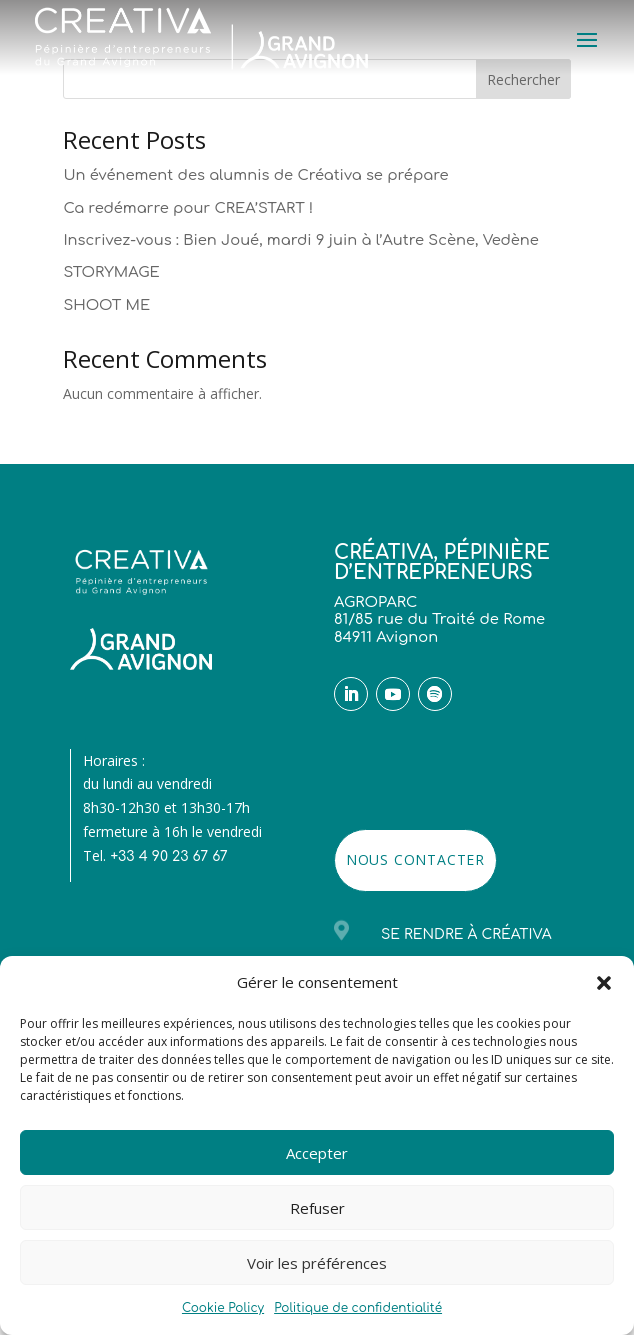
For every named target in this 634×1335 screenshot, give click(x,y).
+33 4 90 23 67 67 (168, 856)
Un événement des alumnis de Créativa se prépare (255, 175)
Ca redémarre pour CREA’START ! (188, 208)
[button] (604, 983)
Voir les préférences (317, 1263)
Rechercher (523, 79)
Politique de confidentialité (358, 1308)
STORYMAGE (111, 272)
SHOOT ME (106, 305)
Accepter (317, 1153)
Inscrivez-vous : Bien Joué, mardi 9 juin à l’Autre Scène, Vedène (300, 240)
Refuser (317, 1208)
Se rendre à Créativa (466, 934)
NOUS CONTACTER (415, 859)
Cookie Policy (223, 1308)
